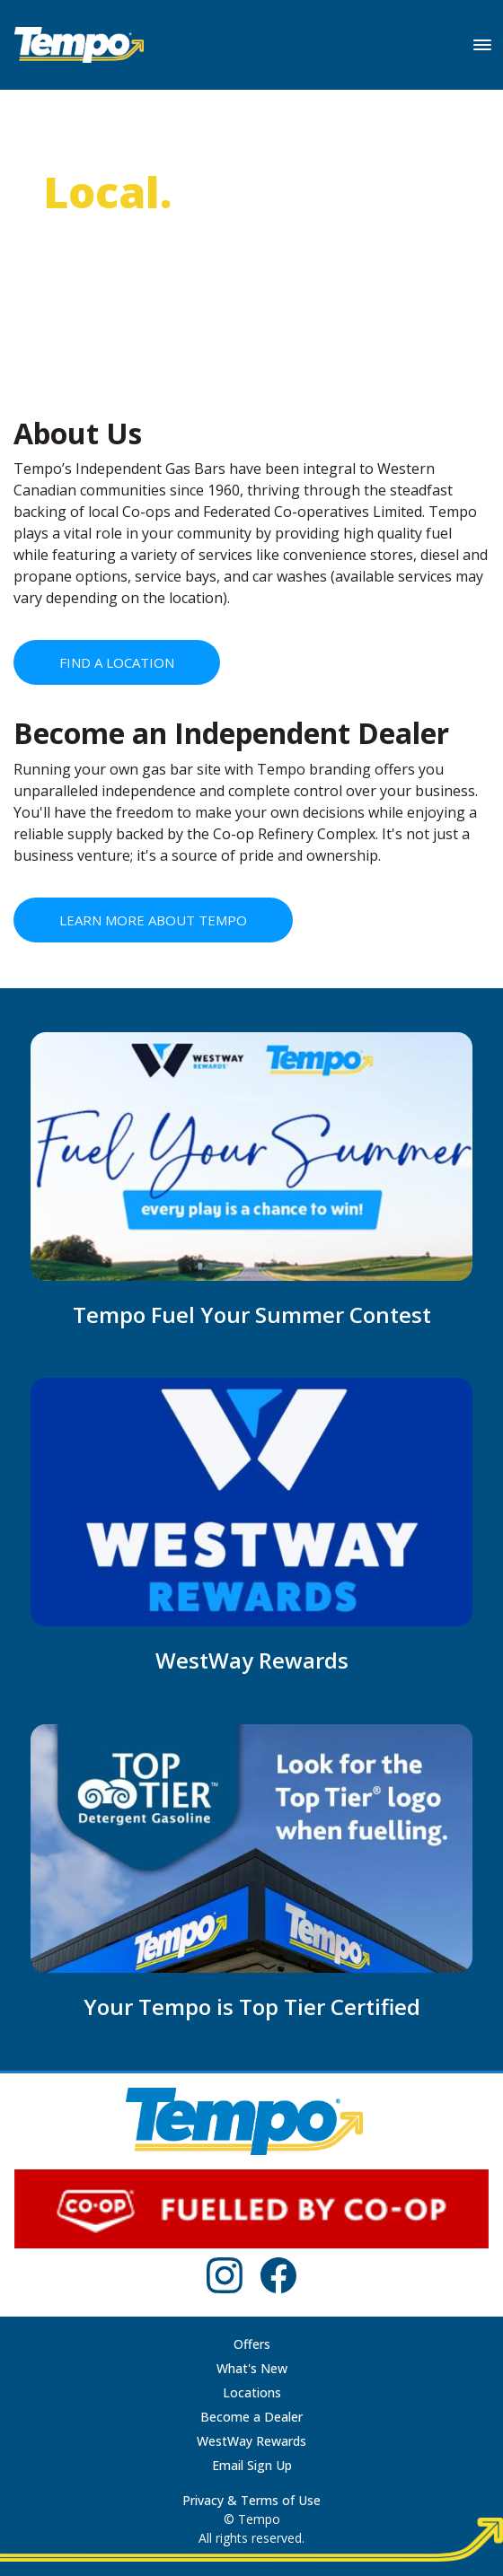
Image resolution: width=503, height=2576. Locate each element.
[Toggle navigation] (482, 45)
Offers (252, 2344)
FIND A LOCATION (116, 662)
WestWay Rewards (251, 2440)
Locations (252, 2392)
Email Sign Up (252, 2465)
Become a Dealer (251, 2416)
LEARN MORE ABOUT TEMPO (153, 920)
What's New (251, 2368)
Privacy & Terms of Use (251, 2500)
